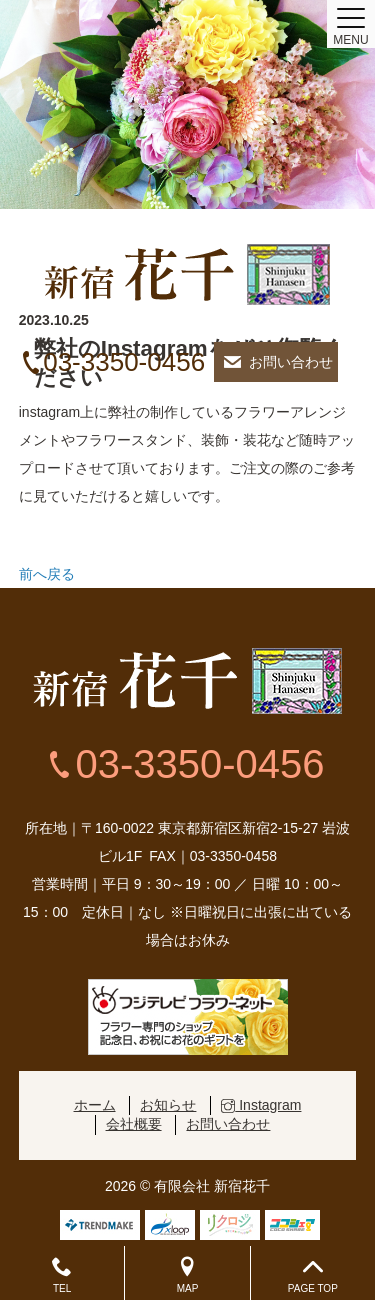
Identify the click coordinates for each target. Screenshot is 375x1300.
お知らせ (168, 1105)
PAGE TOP (313, 1275)
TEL (62, 1275)
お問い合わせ (291, 362)
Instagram (261, 1105)
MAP (187, 1275)
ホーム (95, 1105)
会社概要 (134, 1124)
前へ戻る (47, 574)
